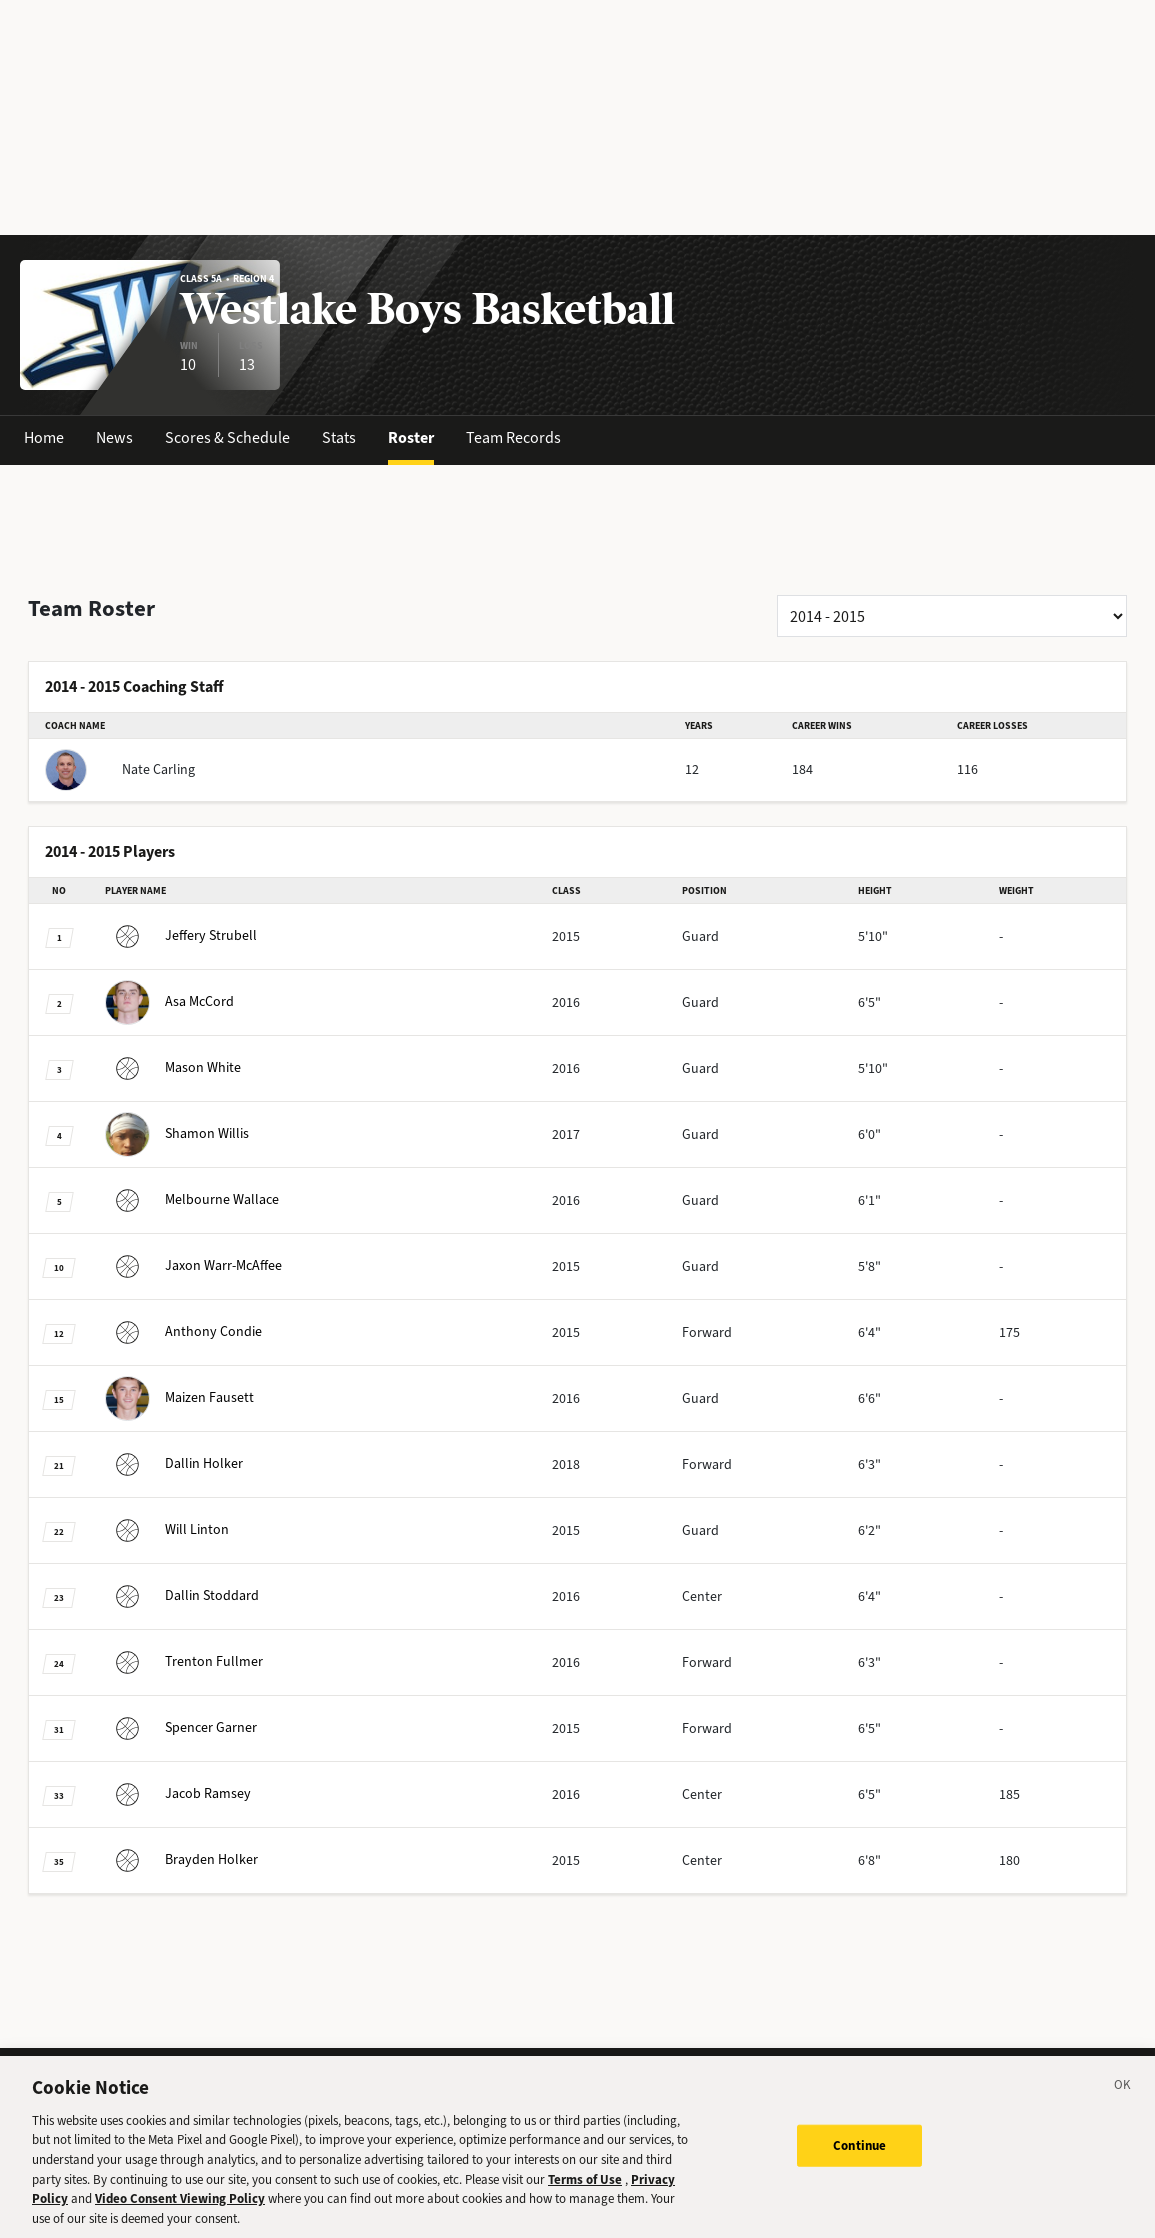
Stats (339, 437)
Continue (859, 2162)
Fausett (179, 1397)
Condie (183, 1331)
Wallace (192, 1199)
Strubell (181, 935)
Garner (181, 1727)
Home (44, 437)
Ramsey (178, 1793)
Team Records (513, 437)
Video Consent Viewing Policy (180, 2215)
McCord (169, 1001)
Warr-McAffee (193, 1265)
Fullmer (184, 1661)
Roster (411, 437)
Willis (177, 1133)
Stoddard (182, 1595)
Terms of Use (585, 2195)
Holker (174, 1463)
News (114, 437)
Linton (167, 1529)
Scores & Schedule (227, 437)
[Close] (1123, 2105)
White (173, 1067)
